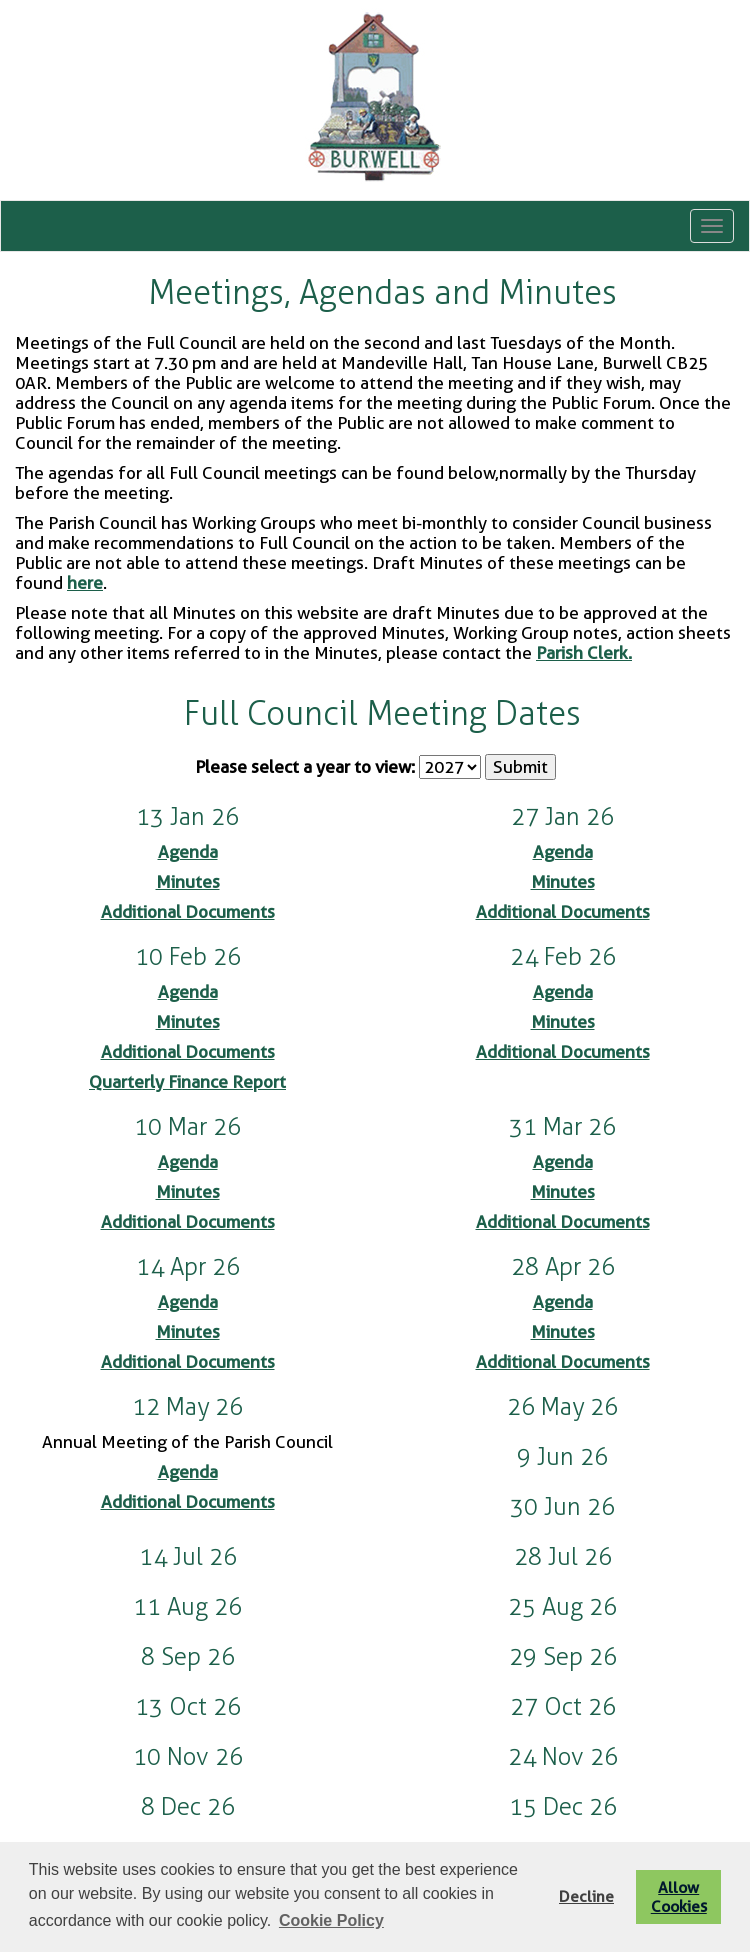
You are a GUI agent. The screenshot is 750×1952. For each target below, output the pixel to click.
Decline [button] (586, 1896)
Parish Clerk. (584, 653)
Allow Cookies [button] (679, 1897)
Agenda (188, 852)
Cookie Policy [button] (331, 1920)
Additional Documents (188, 912)
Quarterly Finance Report (187, 1082)
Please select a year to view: (305, 767)
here (85, 583)
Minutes (188, 882)
